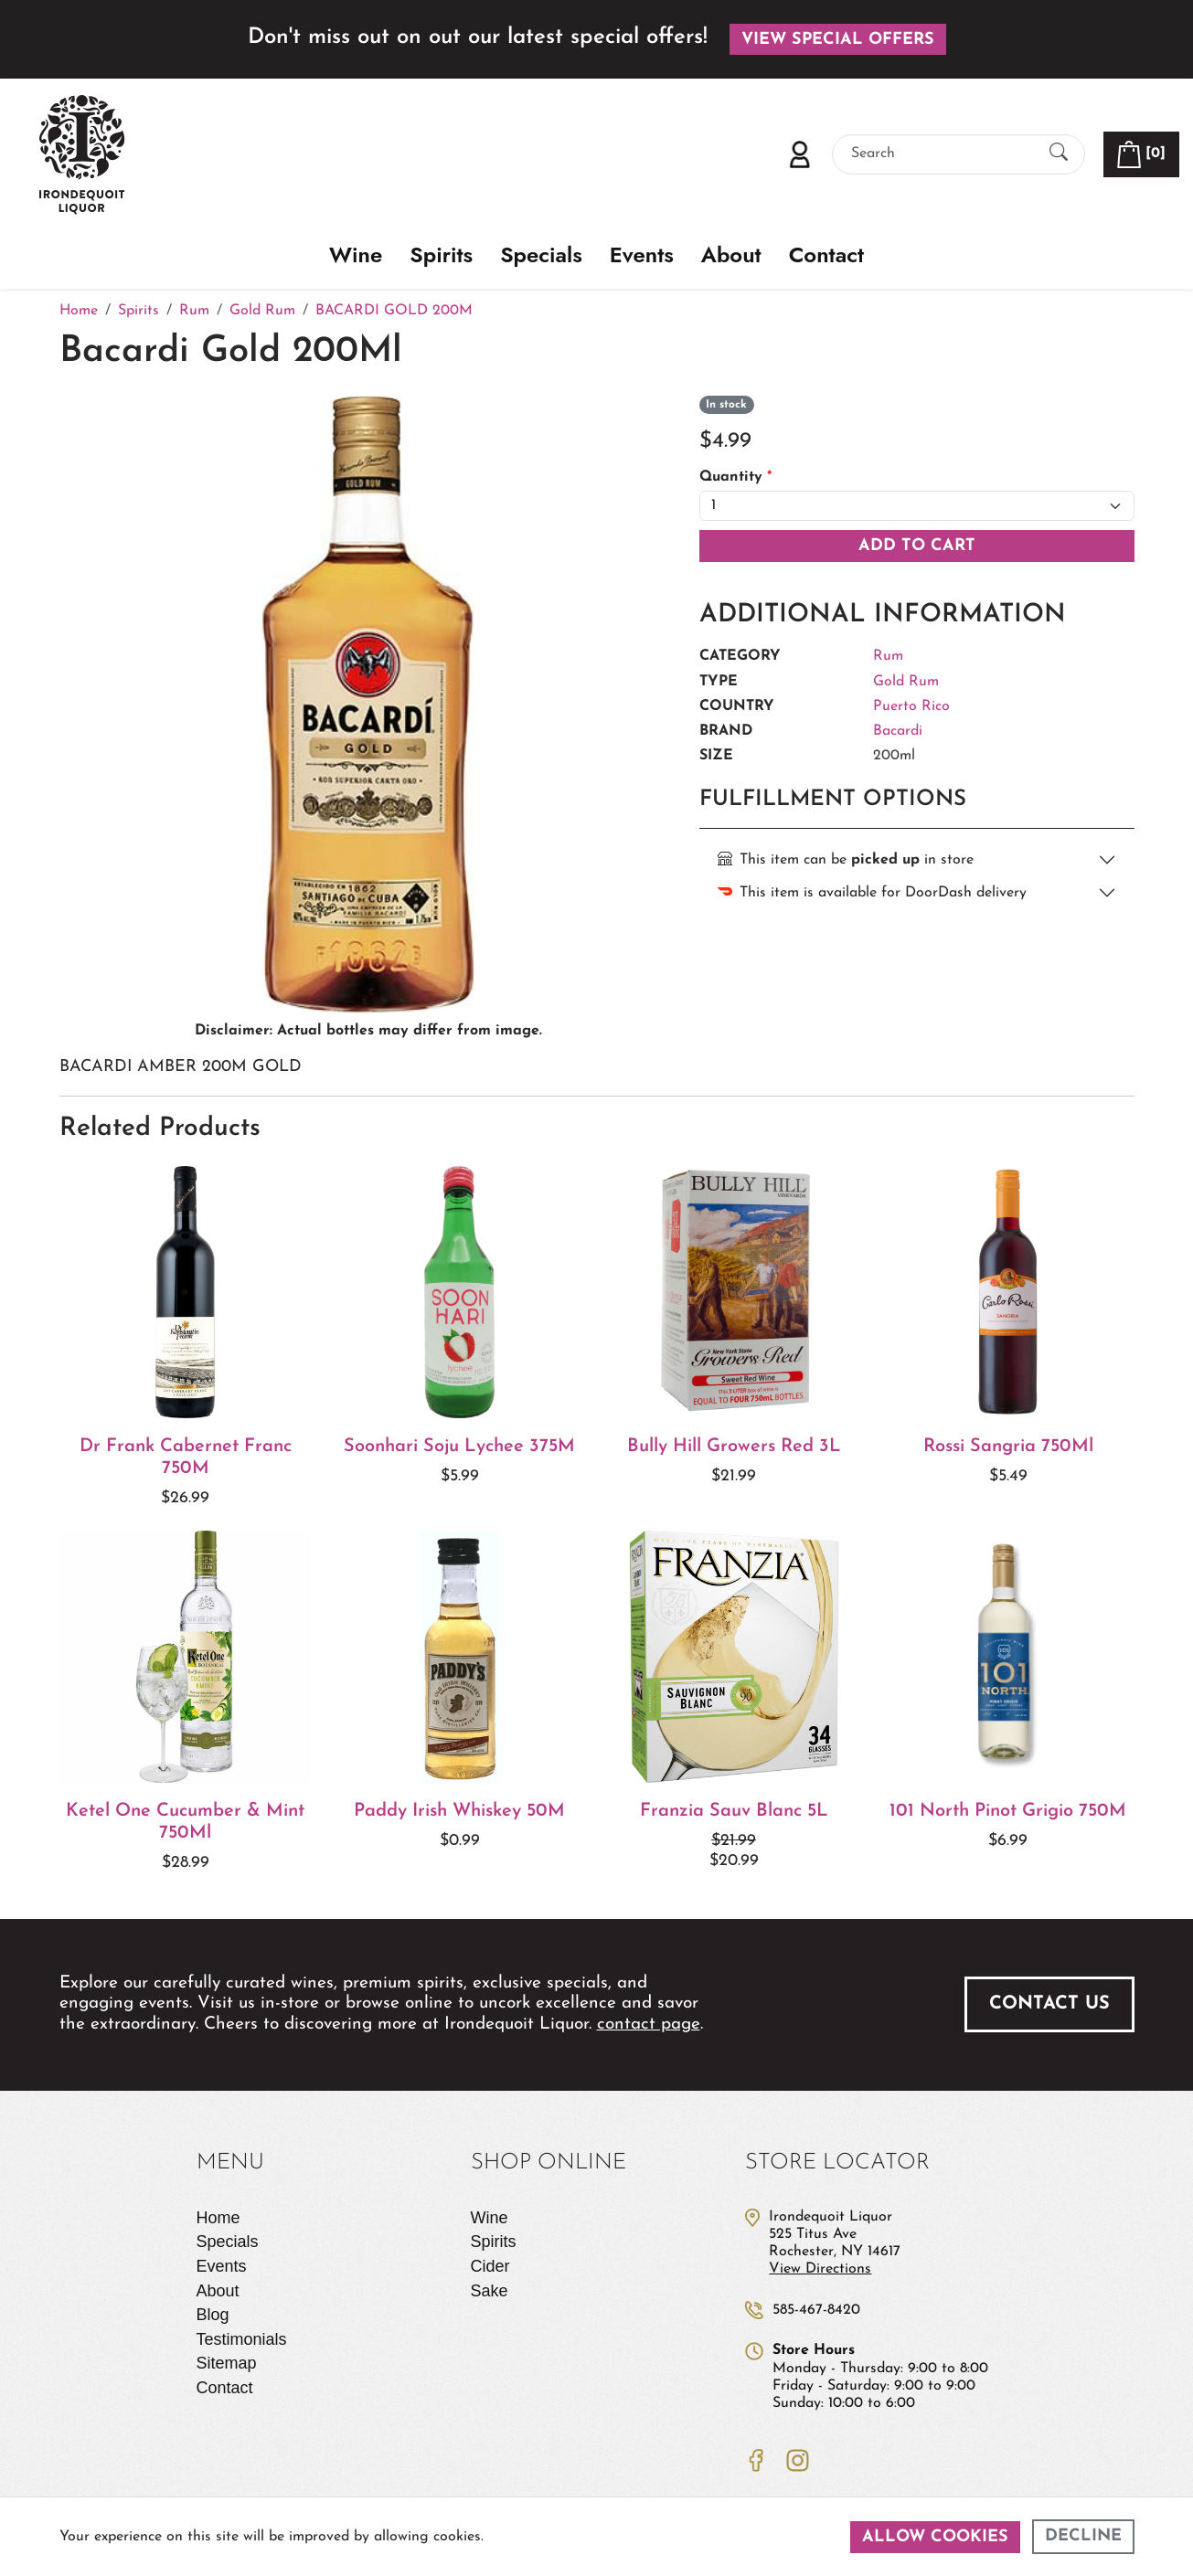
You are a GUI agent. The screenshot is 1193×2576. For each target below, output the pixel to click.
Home (218, 2218)
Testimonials (242, 2339)
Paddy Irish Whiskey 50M (459, 1811)
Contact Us (1049, 2004)
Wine (355, 255)
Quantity (735, 477)
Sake (489, 2291)
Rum (888, 656)
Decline (1083, 2536)
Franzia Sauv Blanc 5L (734, 1811)
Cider (490, 2266)
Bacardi (897, 731)
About (731, 255)
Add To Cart (916, 546)
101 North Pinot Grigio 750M (1007, 1811)
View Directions (820, 2269)
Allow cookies (935, 2537)
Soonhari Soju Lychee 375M (459, 1446)
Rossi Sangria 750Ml (1008, 1446)
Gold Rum (906, 681)
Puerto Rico (911, 706)
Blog (213, 2315)
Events (642, 255)
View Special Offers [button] (837, 39)
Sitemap (227, 2363)
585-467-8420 (816, 2310)
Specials (541, 255)
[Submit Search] (1058, 154)
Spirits (441, 255)
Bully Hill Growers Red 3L (734, 1446)
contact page (648, 2024)
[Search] (942, 154)
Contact (826, 255)
